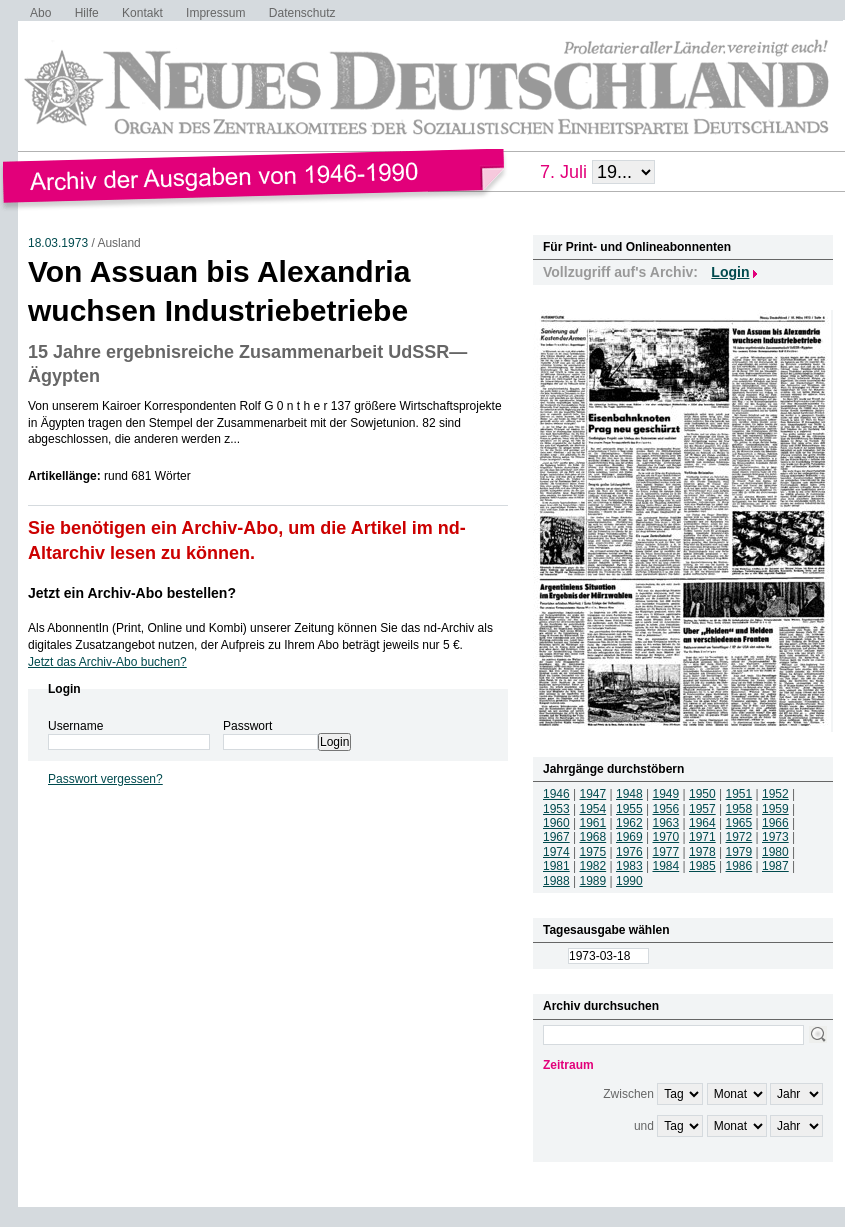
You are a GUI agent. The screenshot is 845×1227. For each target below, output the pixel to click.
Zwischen (628, 1094)
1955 (629, 809)
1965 (739, 823)
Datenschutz (302, 13)
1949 (666, 794)
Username (75, 726)
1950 (702, 794)
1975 (593, 852)
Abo (40, 13)
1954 (593, 809)
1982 (593, 866)
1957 (702, 809)
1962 (629, 823)
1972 (739, 837)
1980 (775, 852)
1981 (556, 866)
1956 (666, 809)
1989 (593, 881)
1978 (702, 852)
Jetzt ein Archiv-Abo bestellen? (132, 593)
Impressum (215, 13)
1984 (666, 866)
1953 (556, 809)
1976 (629, 852)
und (644, 1126)
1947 (593, 794)
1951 (739, 794)
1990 (629, 881)
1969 (629, 837)
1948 (629, 794)
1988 (556, 881)
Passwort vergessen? (105, 779)
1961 (593, 823)
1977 (666, 852)
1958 (739, 809)
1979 (739, 852)
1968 (593, 837)
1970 (666, 837)
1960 (556, 823)
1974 (556, 852)
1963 (666, 823)
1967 (556, 837)
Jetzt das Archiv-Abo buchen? (107, 662)
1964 (702, 823)
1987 (775, 866)
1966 (775, 823)
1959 (775, 809)
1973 (775, 837)
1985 (702, 866)
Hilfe (87, 13)
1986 (739, 866)
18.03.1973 (58, 243)
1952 (775, 794)
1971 (702, 837)
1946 (556, 794)
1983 (629, 866)
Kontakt (142, 13)
